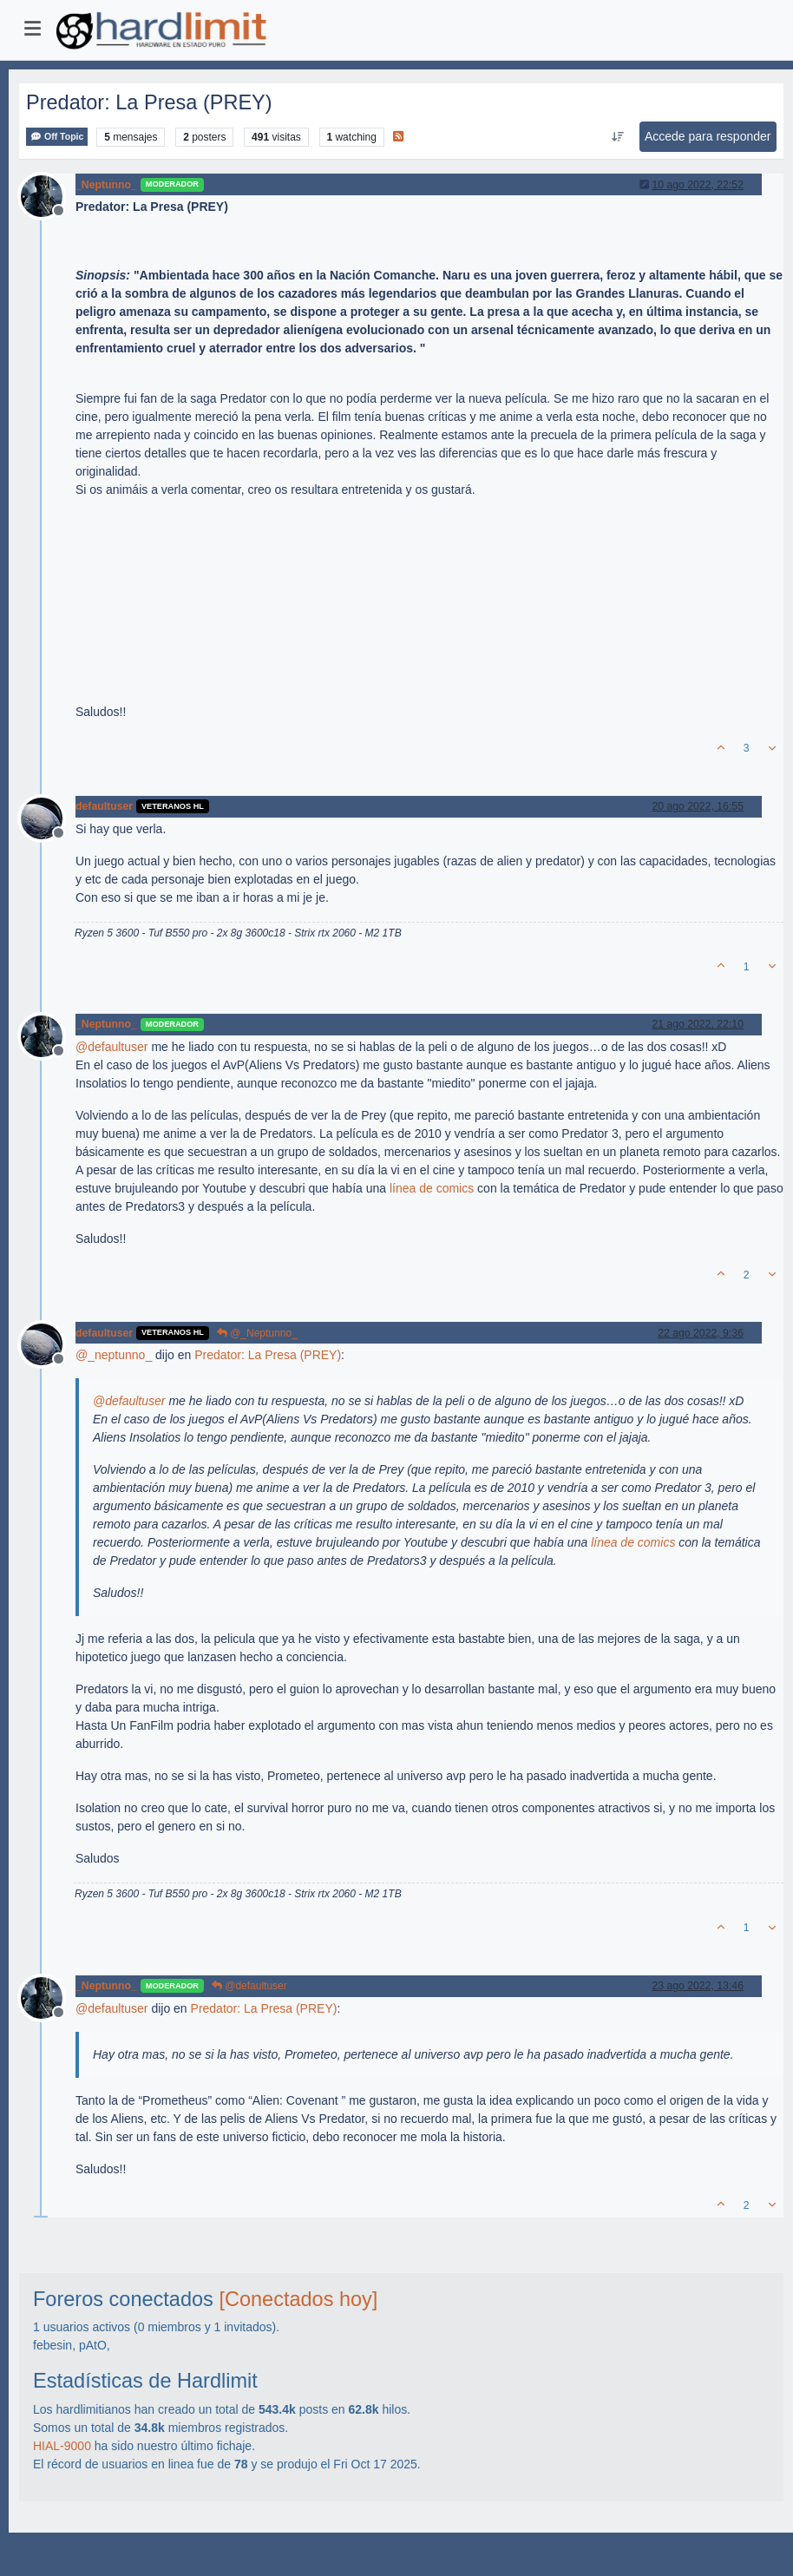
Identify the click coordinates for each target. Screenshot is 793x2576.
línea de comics (432, 1188)
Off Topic (56, 136)
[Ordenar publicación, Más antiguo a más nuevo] (617, 137)
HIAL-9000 (62, 2446)
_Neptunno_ (106, 185)
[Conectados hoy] (298, 2299)
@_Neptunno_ (257, 1333)
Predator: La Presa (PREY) (267, 1355)
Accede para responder (708, 136)
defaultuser (104, 806)
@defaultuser (249, 1986)
